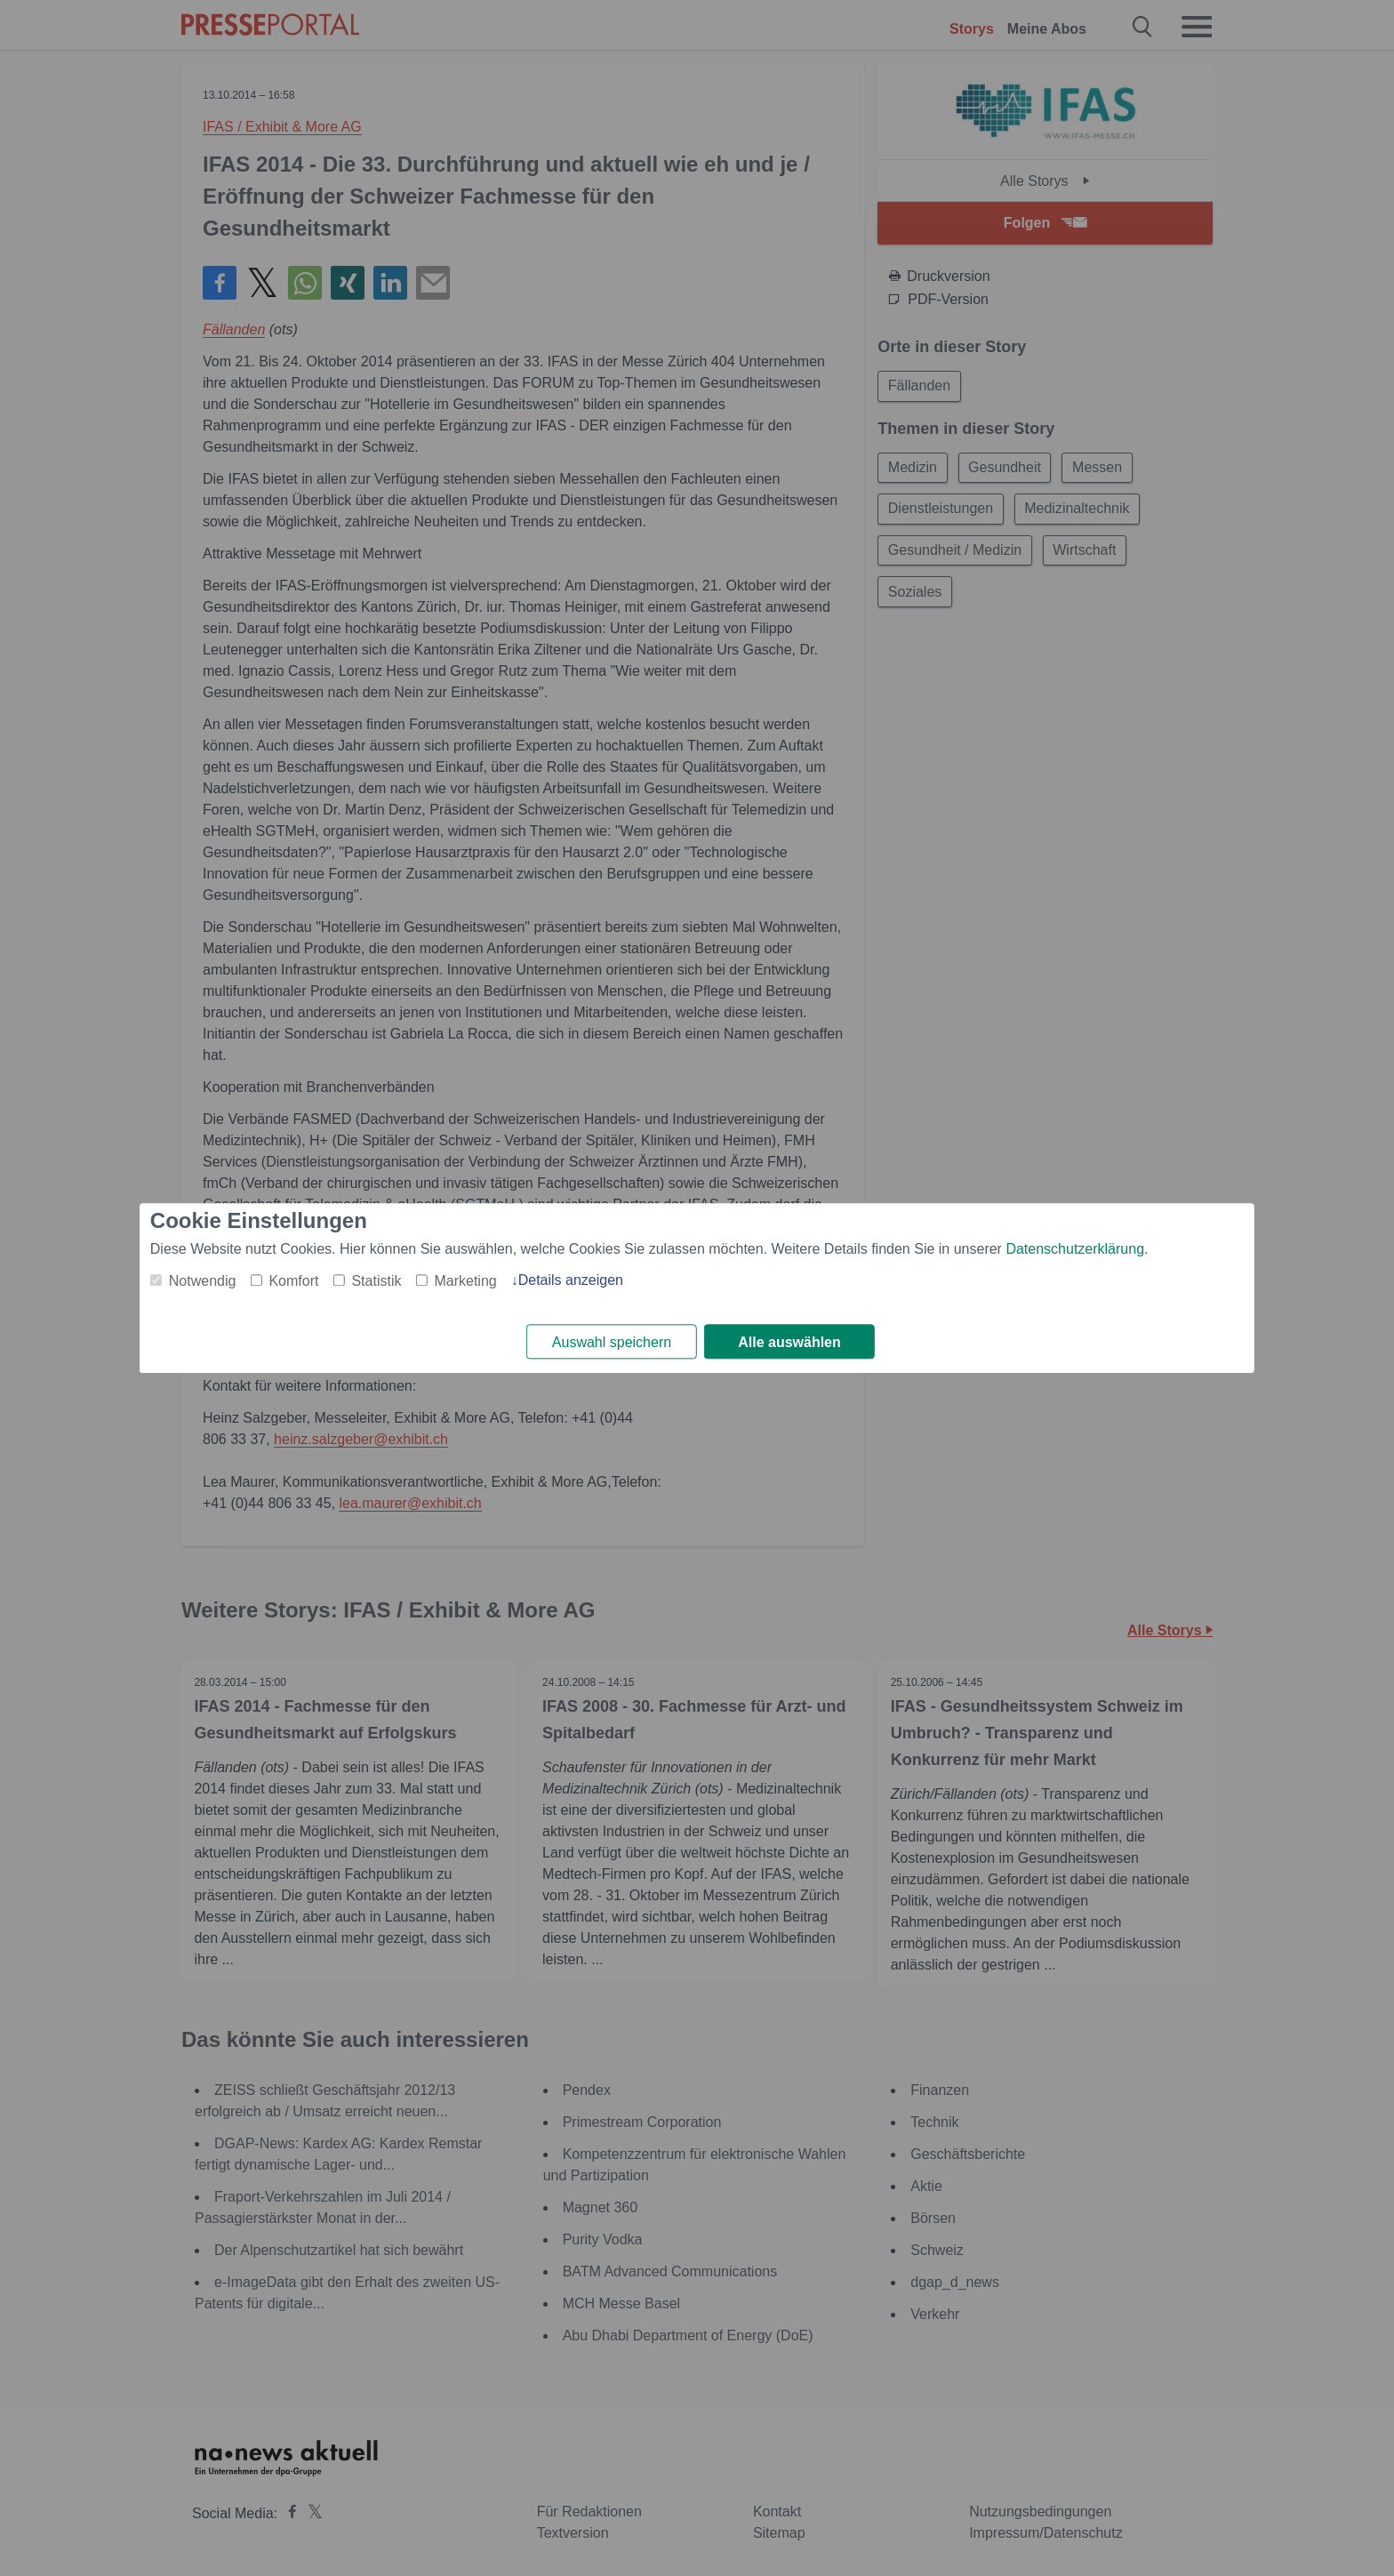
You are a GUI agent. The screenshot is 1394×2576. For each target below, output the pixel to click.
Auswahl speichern (611, 1342)
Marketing (465, 1280)
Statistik (376, 1280)
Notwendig (202, 1280)
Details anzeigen (570, 1280)
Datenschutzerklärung (1074, 1248)
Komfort (293, 1280)
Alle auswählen (789, 1342)
